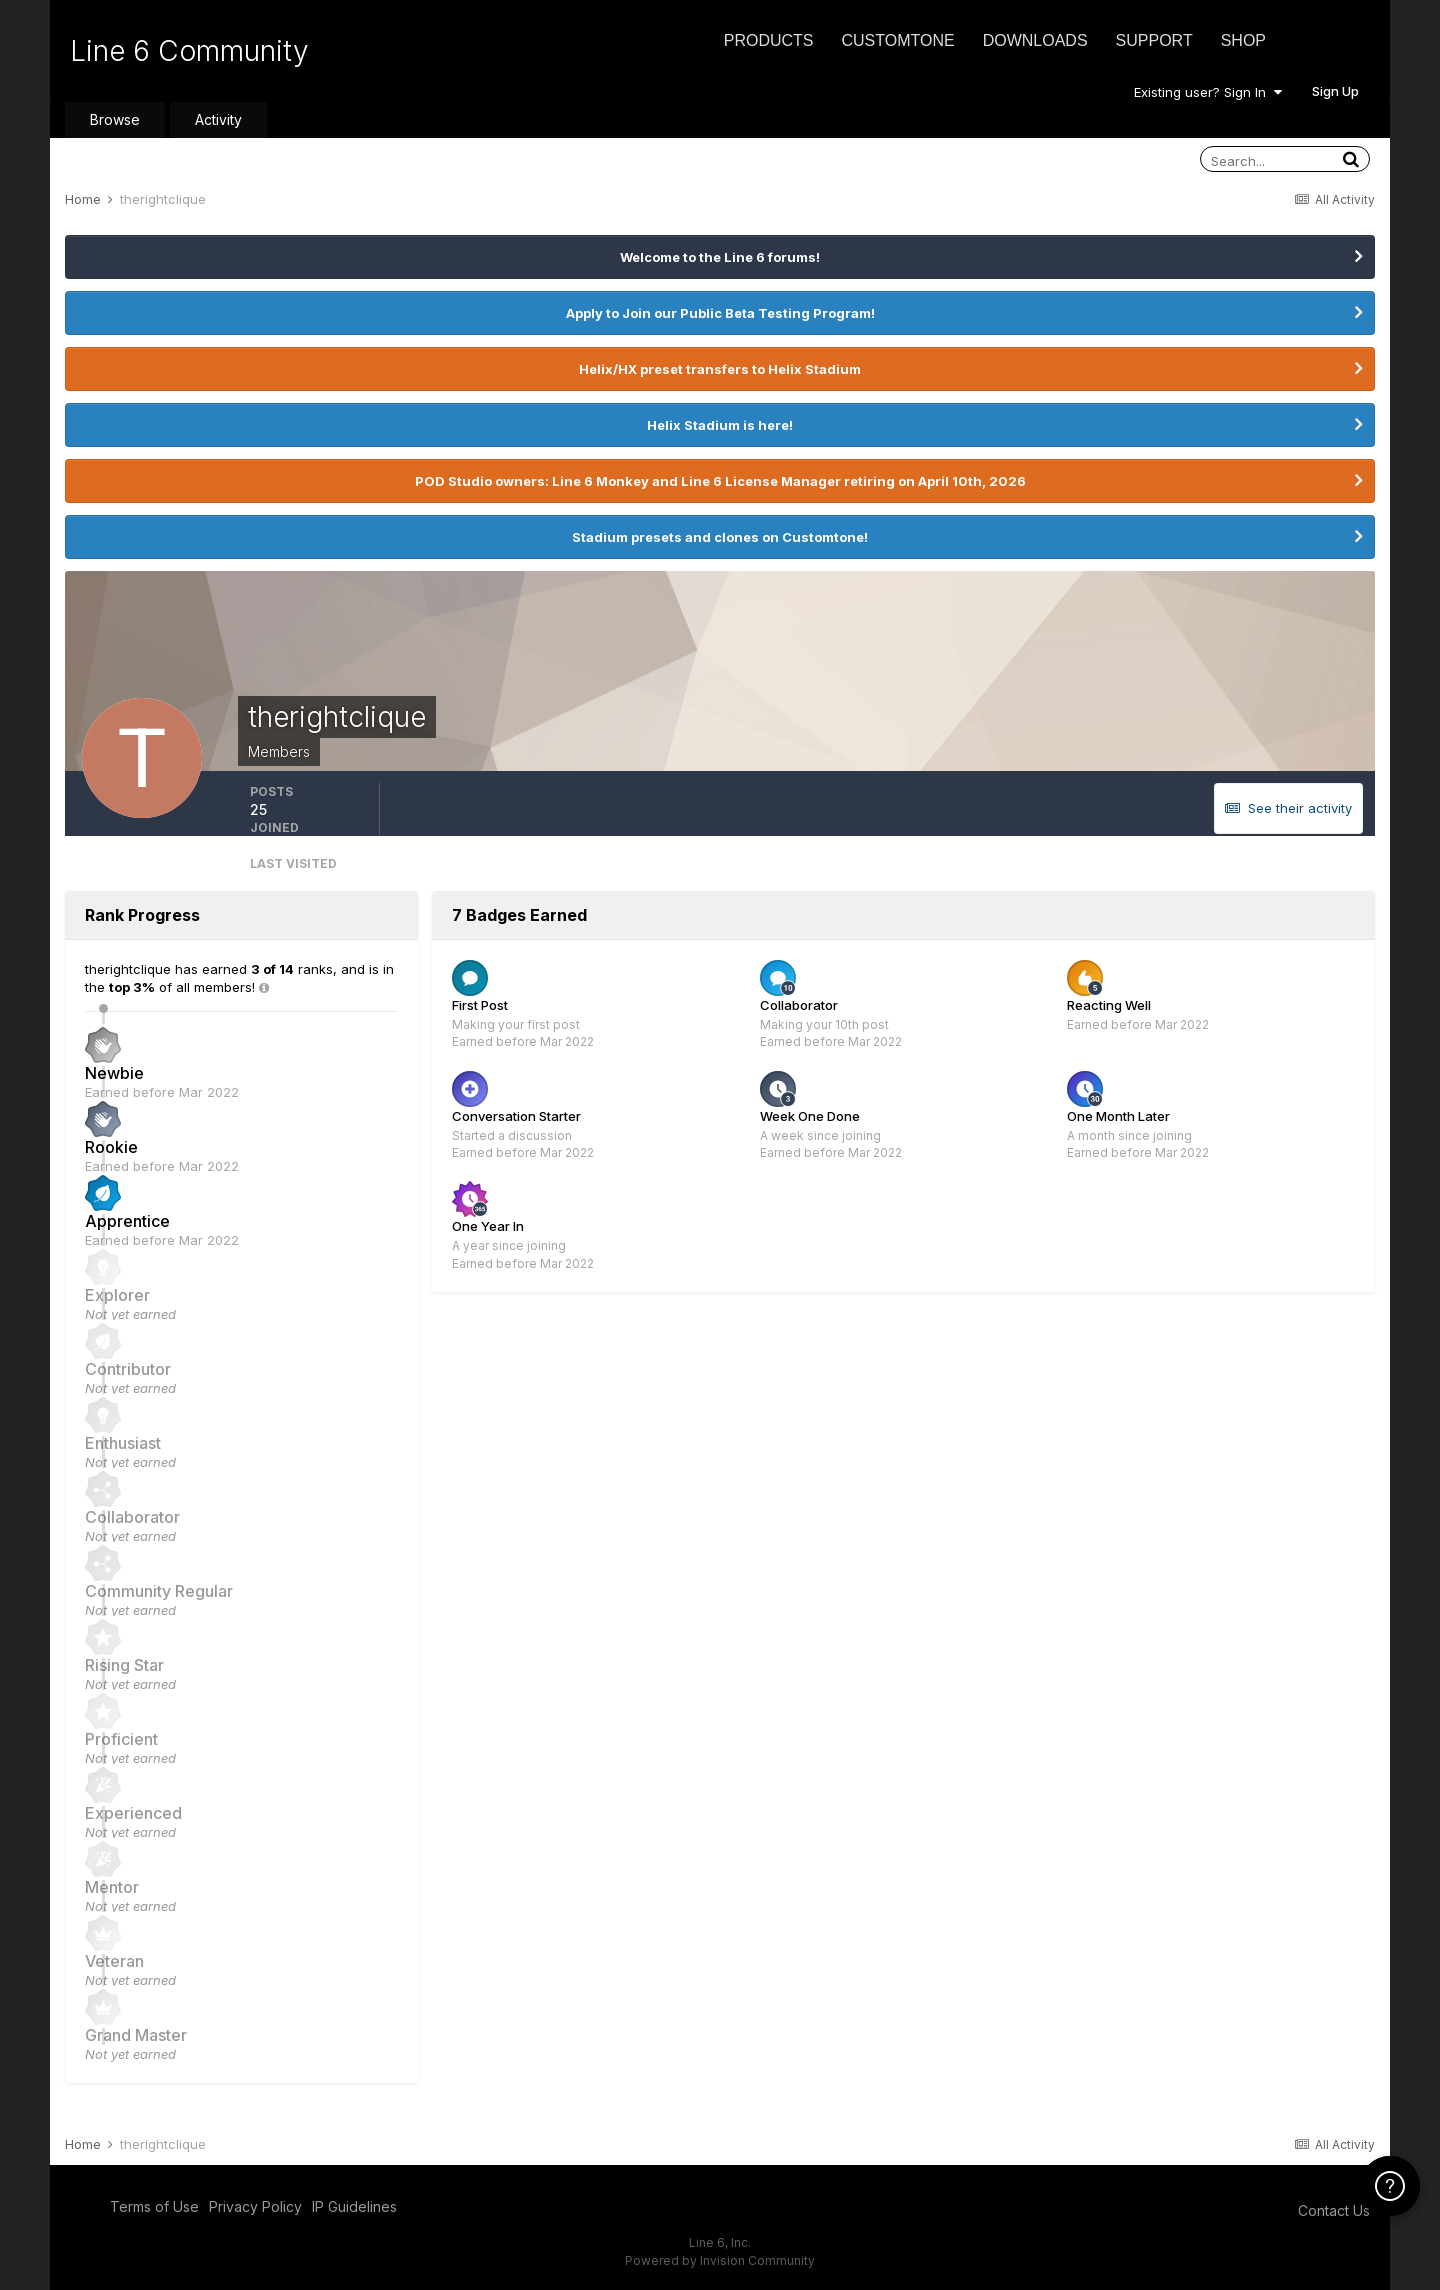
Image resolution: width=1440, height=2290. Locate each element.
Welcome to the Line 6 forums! (720, 257)
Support (1154, 40)
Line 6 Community (189, 51)
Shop (1243, 40)
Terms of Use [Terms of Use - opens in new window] (154, 2206)
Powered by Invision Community (720, 2260)
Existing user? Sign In (1208, 92)
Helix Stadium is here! (720, 425)
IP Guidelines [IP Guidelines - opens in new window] (354, 2206)
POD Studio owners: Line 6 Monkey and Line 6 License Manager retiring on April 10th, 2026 (720, 481)
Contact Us (1334, 2210)
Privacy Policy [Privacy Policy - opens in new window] (255, 2206)
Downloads (1035, 40)
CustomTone (897, 40)
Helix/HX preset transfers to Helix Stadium (720, 369)
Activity (218, 119)
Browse (115, 119)
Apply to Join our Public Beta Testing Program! (720, 313)
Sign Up (1335, 91)
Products (769, 40)
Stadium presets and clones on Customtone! (720, 537)
